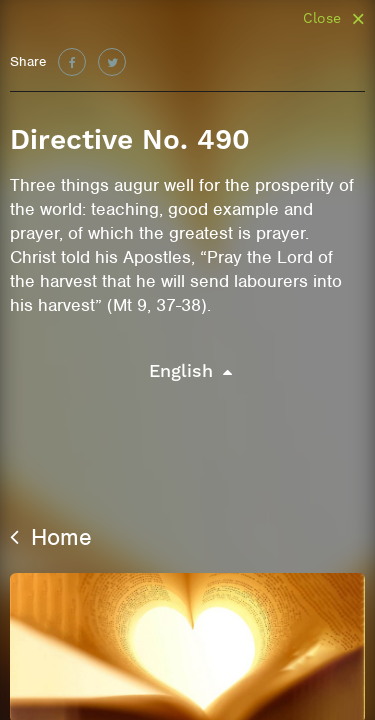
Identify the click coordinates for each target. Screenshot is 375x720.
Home (51, 537)
